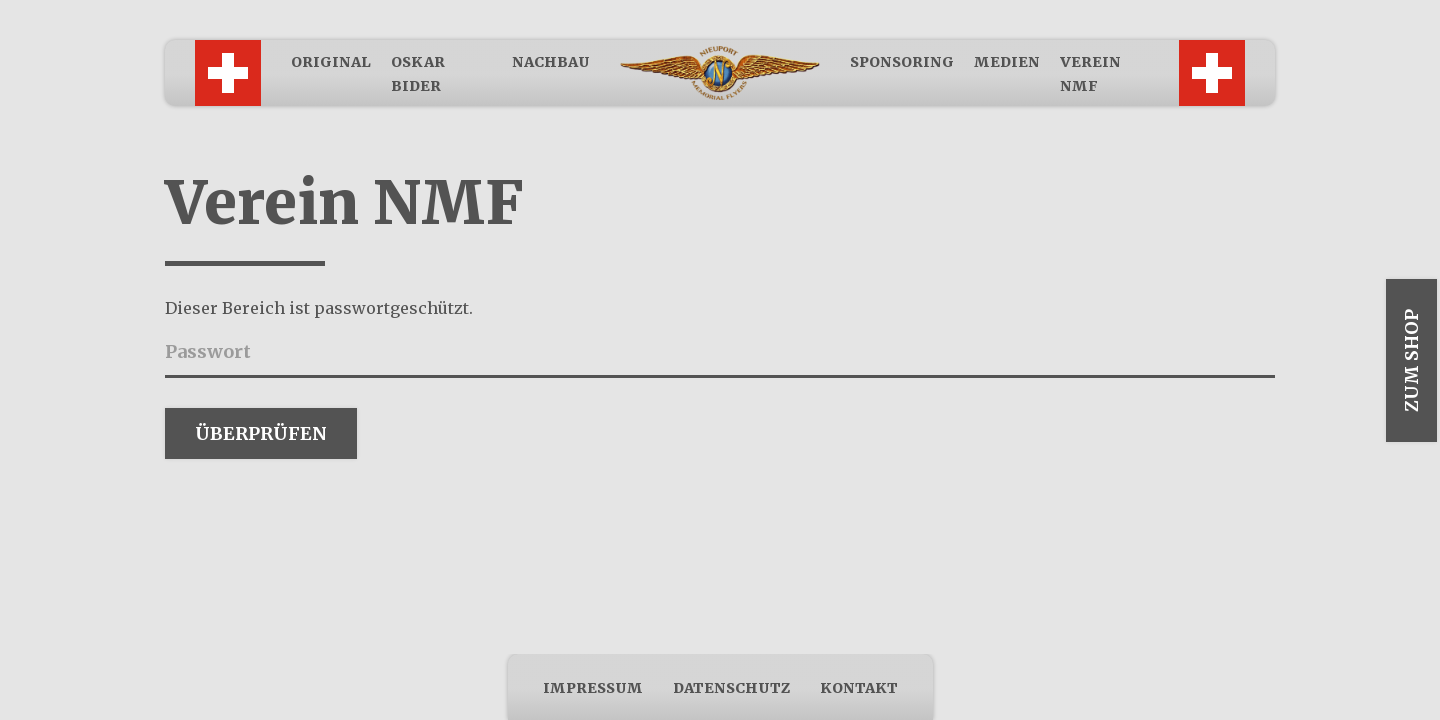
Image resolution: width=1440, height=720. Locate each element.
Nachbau (551, 62)
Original (331, 62)
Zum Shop (1411, 360)
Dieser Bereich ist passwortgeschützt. (319, 308)
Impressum (593, 688)
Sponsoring (902, 62)
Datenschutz (731, 688)
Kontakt (859, 688)
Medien (1007, 62)
